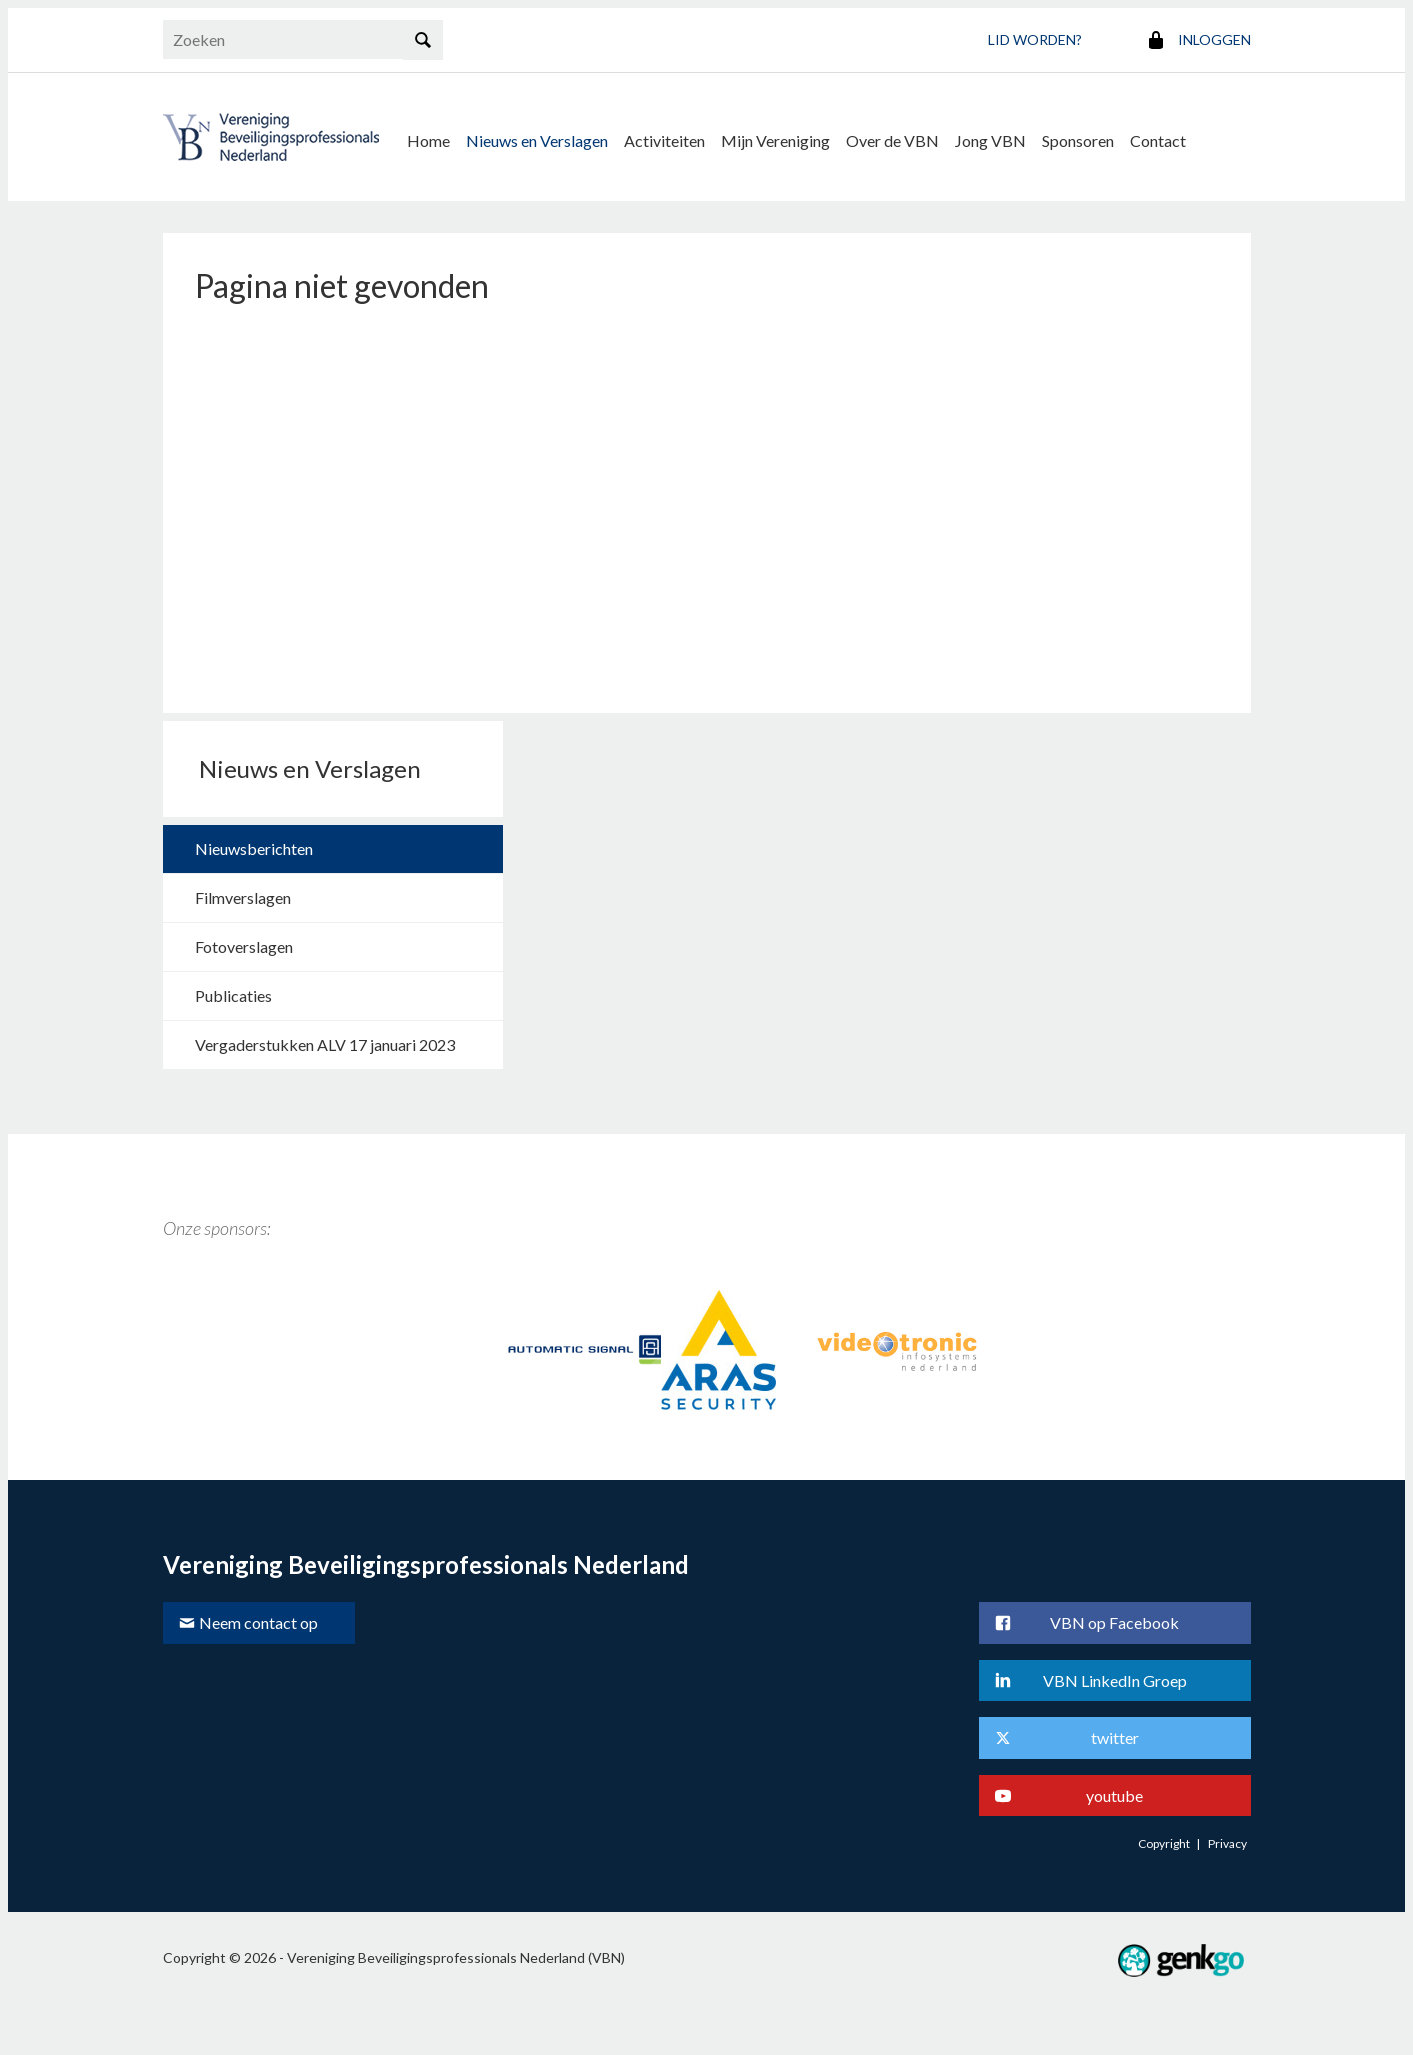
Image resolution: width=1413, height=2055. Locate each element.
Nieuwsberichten (254, 848)
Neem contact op (258, 1622)
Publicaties (233, 995)
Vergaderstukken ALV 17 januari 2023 (325, 1044)
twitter (1115, 1737)
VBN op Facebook (1114, 1622)
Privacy (1227, 1843)
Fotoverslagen (244, 946)
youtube (1114, 1795)
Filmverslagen (243, 897)
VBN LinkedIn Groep (1115, 1680)
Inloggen (1214, 39)
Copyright (1164, 1843)
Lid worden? (1035, 39)
